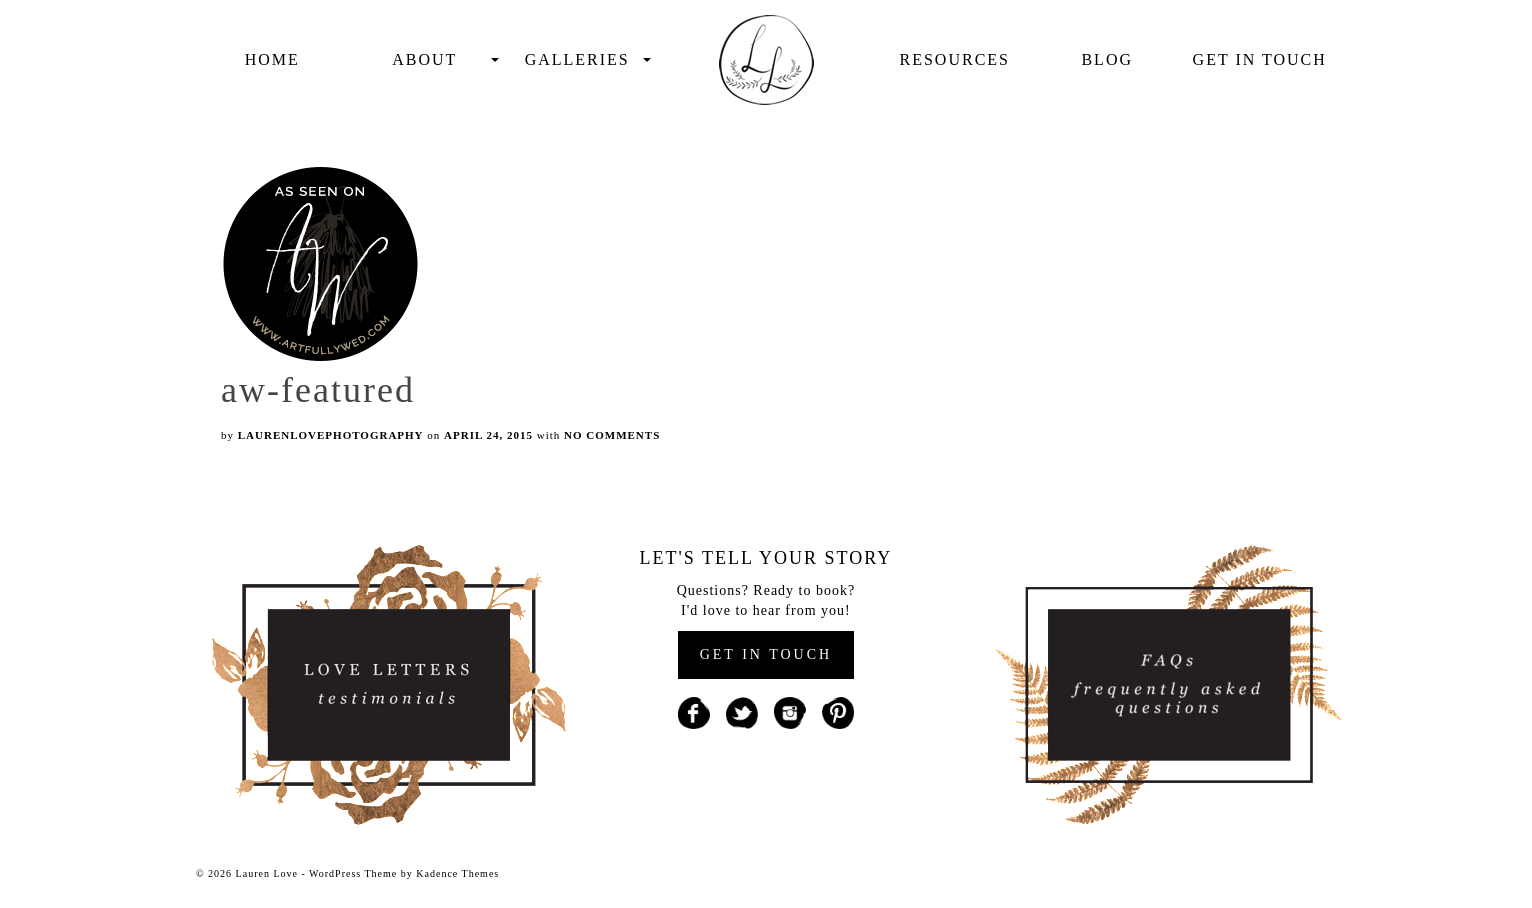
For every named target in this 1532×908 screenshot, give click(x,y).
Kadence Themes (457, 873)
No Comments (612, 435)
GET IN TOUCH (766, 654)
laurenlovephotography (331, 435)
